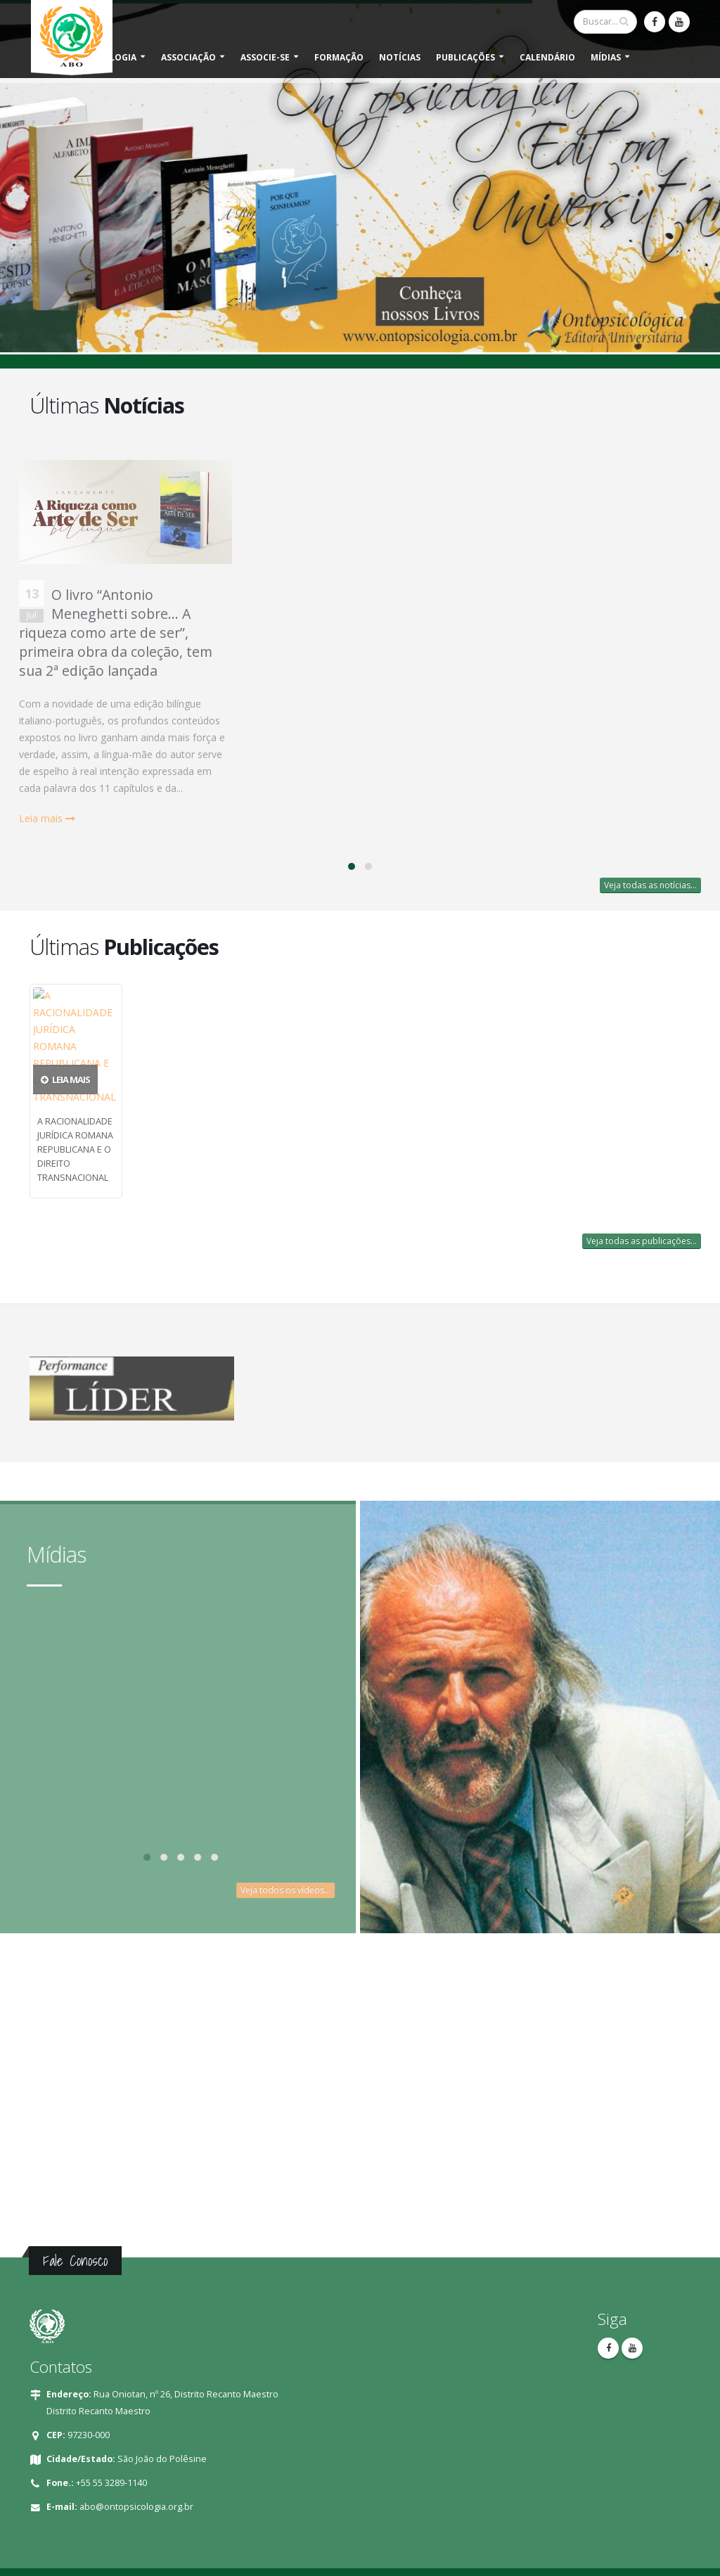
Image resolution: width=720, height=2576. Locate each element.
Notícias (399, 57)
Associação (188, 57)
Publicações (465, 57)
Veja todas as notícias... (650, 885)
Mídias (606, 57)
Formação (339, 57)
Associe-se (265, 57)
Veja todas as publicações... (641, 1241)
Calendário (547, 57)
